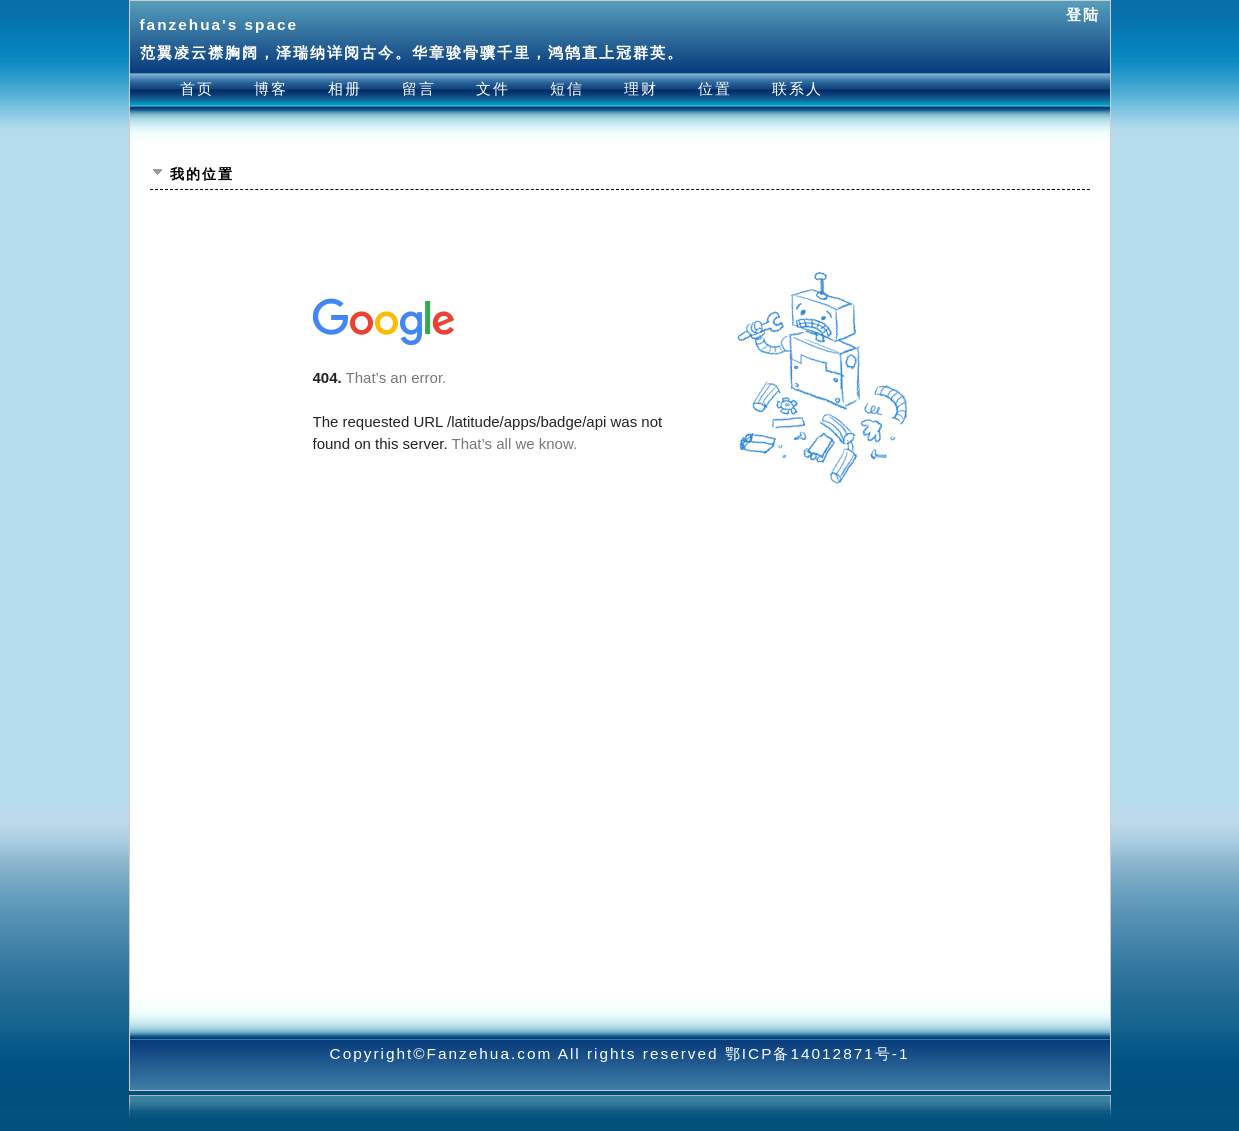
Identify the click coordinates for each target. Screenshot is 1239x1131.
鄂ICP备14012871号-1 (817, 1053)
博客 (271, 88)
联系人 (797, 88)
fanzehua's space (219, 24)
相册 (345, 88)
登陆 (1083, 14)
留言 (419, 88)
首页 (197, 88)
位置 (715, 88)
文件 (493, 88)
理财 (641, 88)
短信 (567, 88)
